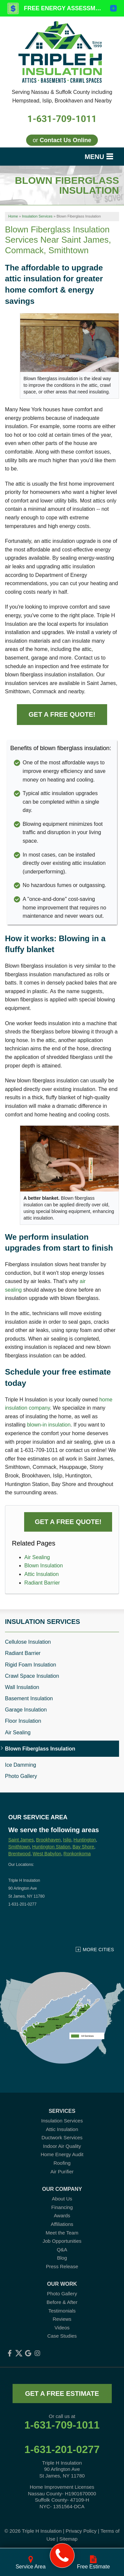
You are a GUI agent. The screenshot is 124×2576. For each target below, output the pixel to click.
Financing (62, 2207)
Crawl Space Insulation (32, 1676)
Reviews (62, 2319)
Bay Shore (83, 1846)
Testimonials (62, 2311)
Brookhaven (48, 1839)
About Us (62, 2198)
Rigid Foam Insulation (30, 1665)
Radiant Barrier (42, 1583)
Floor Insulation (23, 1721)
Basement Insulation (29, 1698)
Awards (62, 2215)
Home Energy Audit (62, 2154)
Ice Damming (20, 1765)
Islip (67, 1839)
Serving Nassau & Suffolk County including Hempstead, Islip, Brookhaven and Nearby (62, 96)
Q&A (62, 2249)
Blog (62, 2258)
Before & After (62, 2302)
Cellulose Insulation (28, 1642)
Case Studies (62, 2336)
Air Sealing (37, 1557)
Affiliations (62, 2224)
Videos (62, 2327)
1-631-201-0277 (62, 2449)
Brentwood (19, 1853)
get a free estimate (62, 2393)
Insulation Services (42, 1621)
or (62, 140)
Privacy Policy (81, 2531)
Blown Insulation (43, 1565)
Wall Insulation (22, 1687)
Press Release (62, 2266)
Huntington (84, 1839)
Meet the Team (62, 2232)
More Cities (98, 1949)
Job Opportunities (62, 2241)
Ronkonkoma (77, 1853)
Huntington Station (51, 1846)
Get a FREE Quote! (62, 714)
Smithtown (19, 1846)
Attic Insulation (41, 1574)
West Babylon (47, 1853)
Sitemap (68, 2539)
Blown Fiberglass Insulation (40, 1748)
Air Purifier (61, 2171)
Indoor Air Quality (62, 2146)
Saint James (21, 1839)
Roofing (62, 2163)
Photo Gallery (21, 1776)
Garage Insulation (26, 1709)
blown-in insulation (49, 1425)
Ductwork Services (61, 2137)
